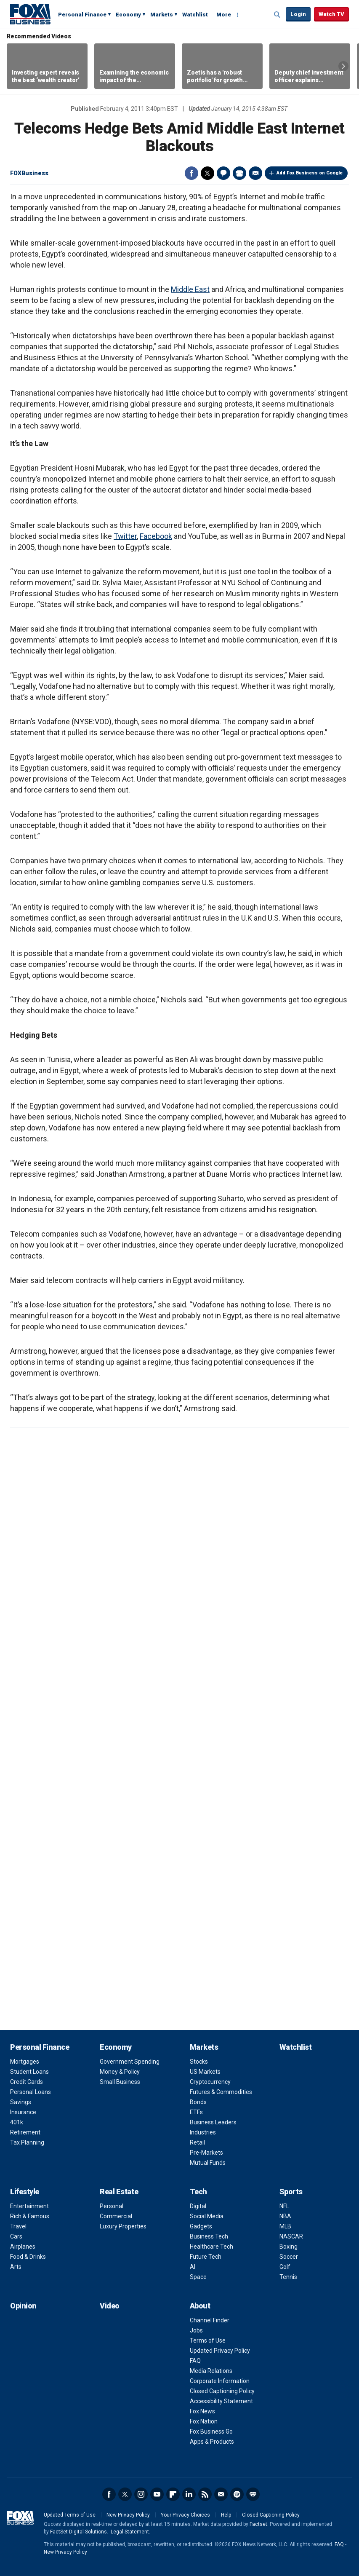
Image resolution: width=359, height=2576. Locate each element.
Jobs (196, 2330)
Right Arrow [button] (343, 66)
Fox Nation (204, 2421)
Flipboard (173, 2494)
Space (198, 2276)
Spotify (237, 2494)
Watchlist (195, 14)
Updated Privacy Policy (220, 2350)
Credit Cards (26, 2081)
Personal (111, 2206)
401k (16, 2122)
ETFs (196, 2112)
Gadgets (201, 2226)
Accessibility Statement (221, 2401)
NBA (285, 2216)
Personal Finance (82, 14)
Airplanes (22, 2246)
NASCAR (291, 2236)
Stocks (199, 2061)
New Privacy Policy (128, 2515)
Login (298, 14)
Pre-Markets (206, 2152)
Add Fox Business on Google (310, 173)
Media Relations (211, 2370)
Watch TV (331, 14)
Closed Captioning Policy (222, 2391)
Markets (161, 14)
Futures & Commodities (221, 2092)
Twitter (207, 173)
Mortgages (24, 2061)
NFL (284, 2206)
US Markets (205, 2071)
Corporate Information (220, 2381)
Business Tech (209, 2236)
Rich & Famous (29, 2216)
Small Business (120, 2081)
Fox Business (30, 13)
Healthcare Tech (211, 2246)
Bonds (198, 2102)
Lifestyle (24, 2191)
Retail (197, 2142)
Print (239, 173)
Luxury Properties (123, 2226)
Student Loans (29, 2071)
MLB (285, 2226)
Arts (15, 2266)
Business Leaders (213, 2122)
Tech (198, 2191)
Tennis (288, 2276)
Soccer (288, 2256)
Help (226, 2515)
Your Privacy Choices (185, 2515)
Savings (20, 2102)
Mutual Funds (208, 2162)
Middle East (190, 289)
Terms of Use (208, 2340)
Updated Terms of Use (70, 2515)
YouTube (157, 2494)
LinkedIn (189, 2494)
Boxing (288, 2246)
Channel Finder (209, 2320)
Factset (258, 2524)
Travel (18, 2226)
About (200, 2305)
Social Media (206, 2216)
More (223, 14)
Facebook (191, 173)
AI (192, 2266)
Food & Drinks (28, 2256)
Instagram (141, 2494)
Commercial (116, 2216)
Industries (203, 2132)
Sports (291, 2191)
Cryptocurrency (210, 2081)
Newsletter (221, 2494)
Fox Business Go (211, 2431)
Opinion (23, 2305)
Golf (284, 2266)
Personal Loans (30, 2092)
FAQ (195, 2360)
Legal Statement (130, 2532)
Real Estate (119, 2191)
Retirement (25, 2132)
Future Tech (205, 2256)
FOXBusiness (29, 173)
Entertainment (29, 2206)
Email (255, 173)
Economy (128, 14)
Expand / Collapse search (277, 14)
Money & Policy (120, 2071)
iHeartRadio (253, 2494)
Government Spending (130, 2061)
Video (110, 2305)
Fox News (202, 2411)
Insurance (23, 2112)
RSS (205, 2494)
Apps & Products (212, 2441)
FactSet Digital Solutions (78, 2532)
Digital (198, 2206)
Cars (16, 2236)
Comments (223, 173)
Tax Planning (27, 2142)
